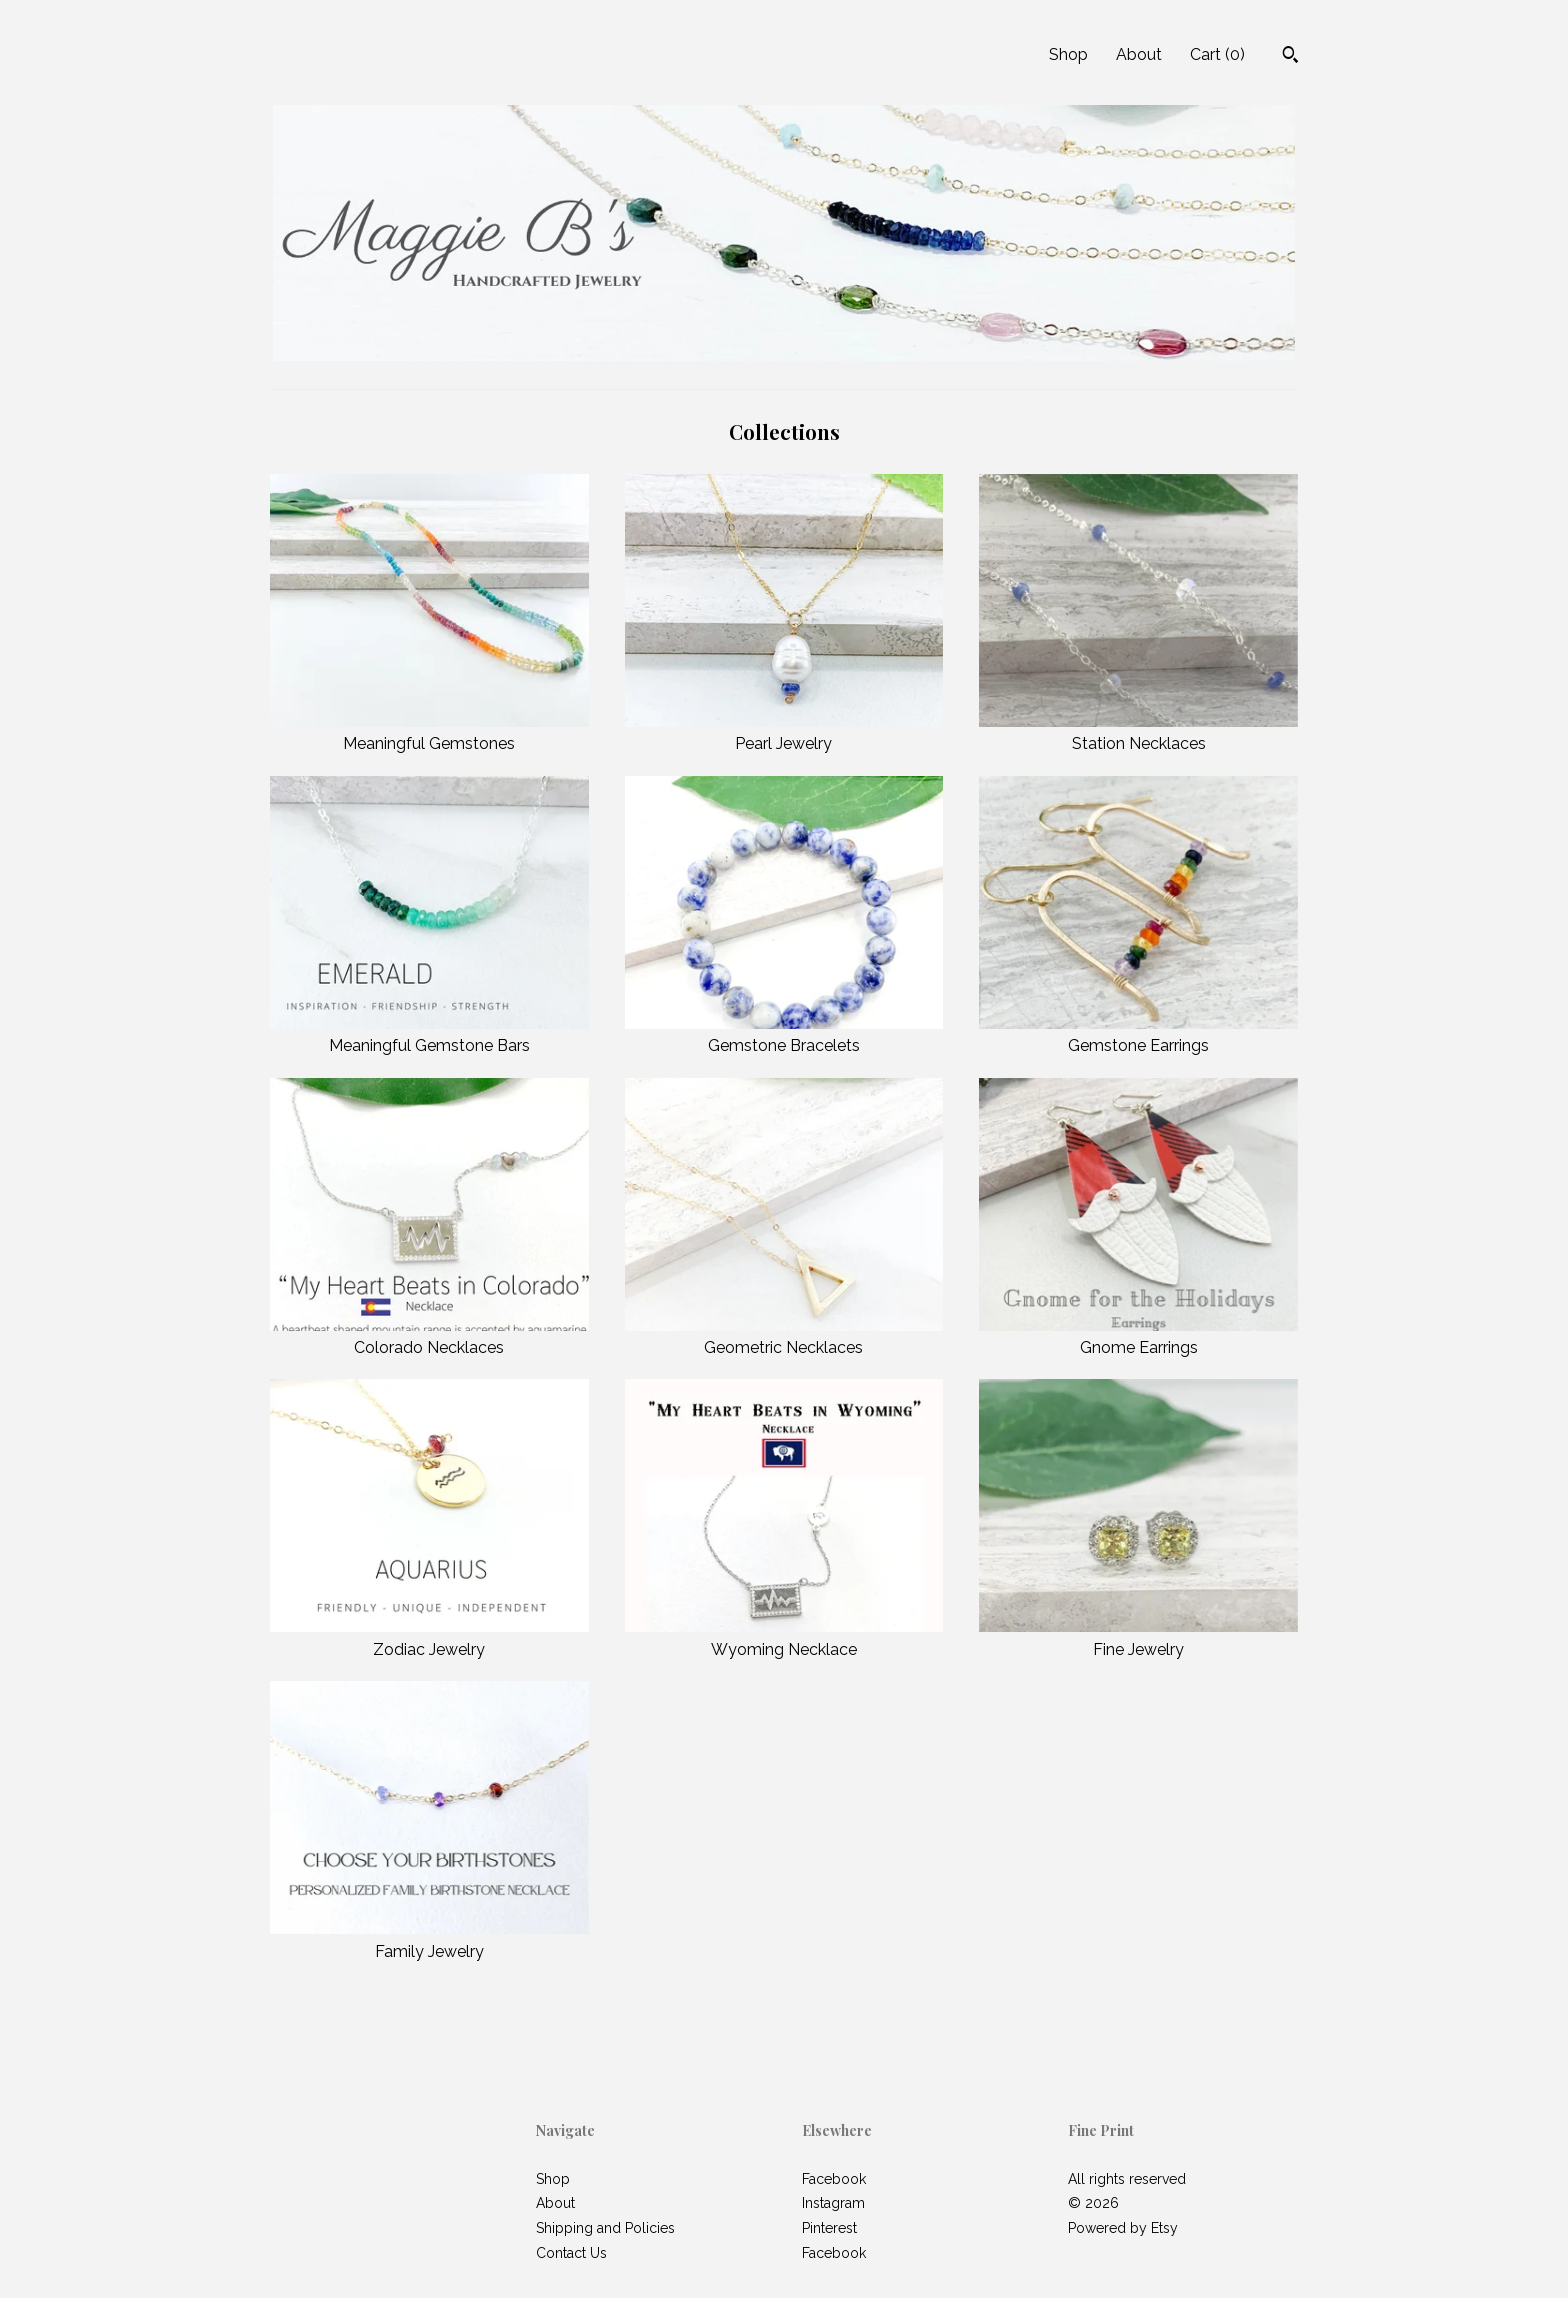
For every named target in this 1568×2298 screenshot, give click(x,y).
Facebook (834, 2179)
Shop (1068, 54)
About (1139, 54)
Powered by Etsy (1123, 2228)
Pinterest (829, 2228)
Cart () (1217, 54)
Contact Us (571, 2253)
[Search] (1290, 57)
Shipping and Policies (605, 2228)
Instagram (833, 2203)
